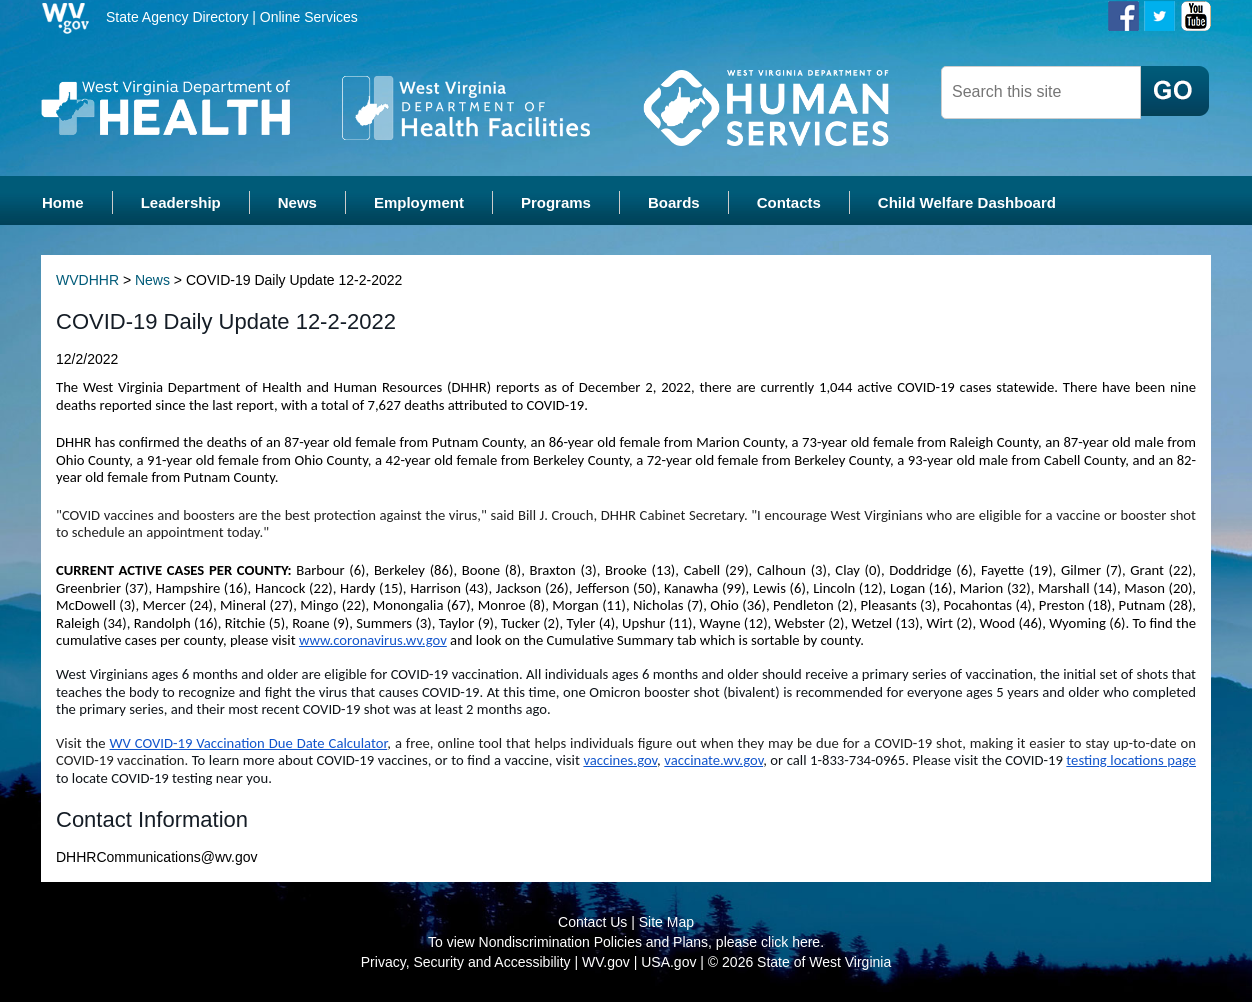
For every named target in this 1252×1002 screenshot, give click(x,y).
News (152, 280)
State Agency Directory (177, 17)
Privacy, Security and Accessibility (466, 962)
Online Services (309, 17)
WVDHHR (87, 280)
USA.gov (668, 962)
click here (790, 942)
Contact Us (592, 922)
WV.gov (606, 962)
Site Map (666, 922)
